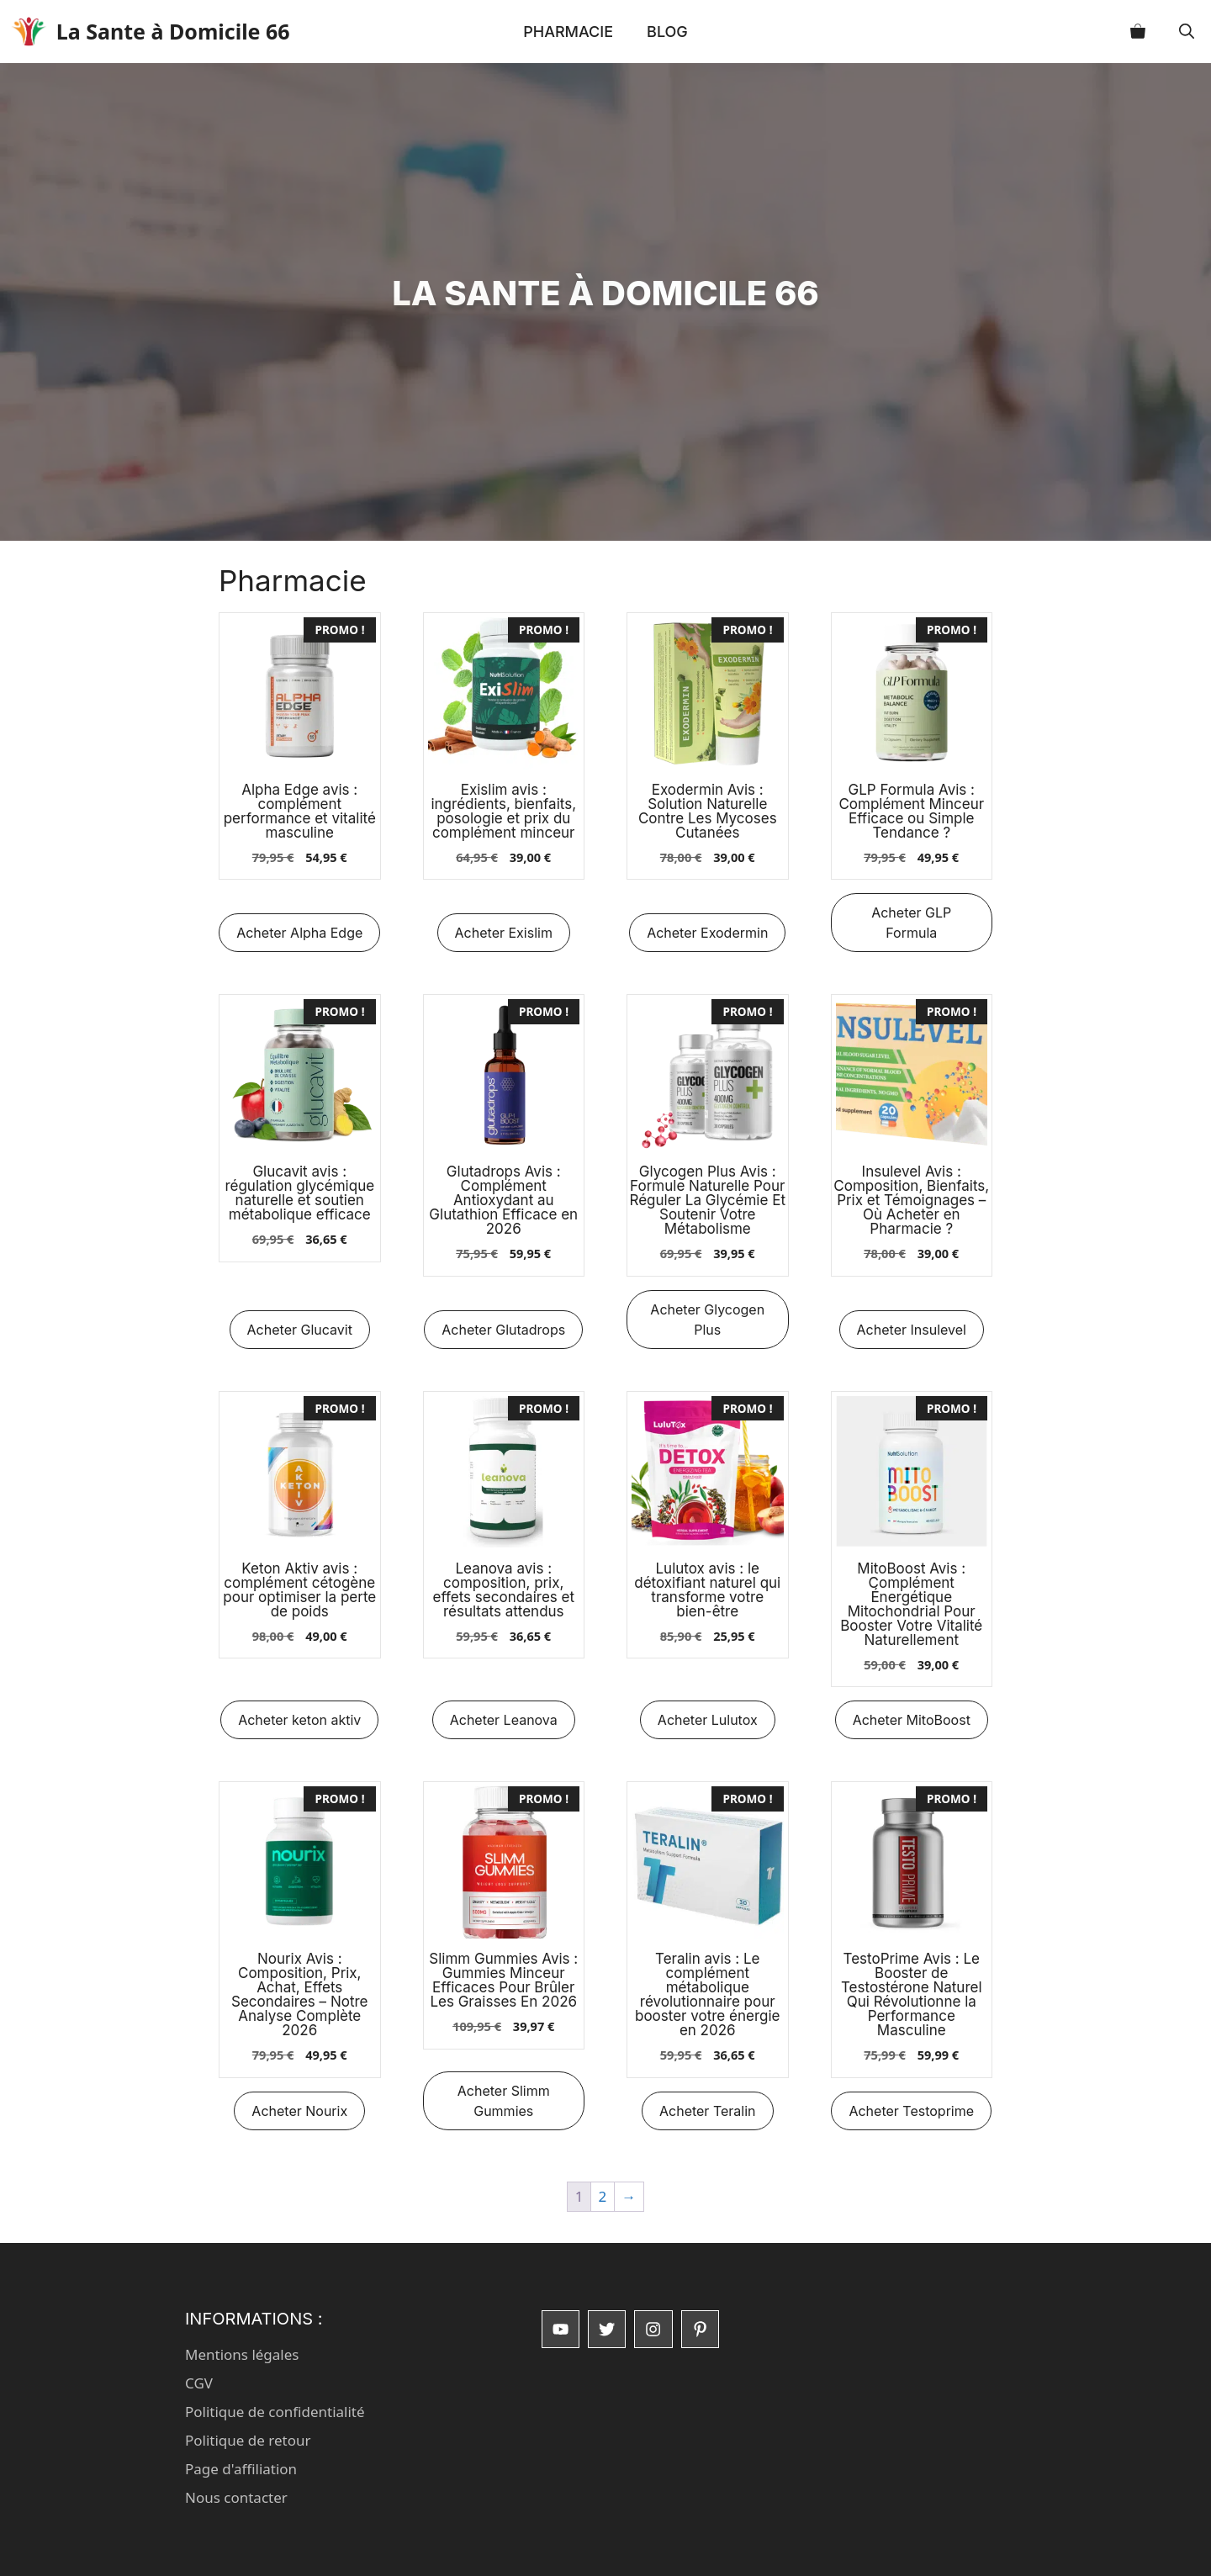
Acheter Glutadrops (503, 1329)
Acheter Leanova (504, 1719)
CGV (199, 2383)
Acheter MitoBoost (911, 1719)
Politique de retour (248, 2440)
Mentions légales (242, 2354)
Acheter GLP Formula (911, 922)
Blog (667, 31)
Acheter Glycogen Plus (707, 1319)
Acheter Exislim (504, 932)
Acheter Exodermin (707, 932)
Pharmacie (568, 31)
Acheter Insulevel (911, 1329)
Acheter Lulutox (708, 1719)
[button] (1186, 31)
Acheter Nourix (299, 2111)
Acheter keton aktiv (299, 1719)
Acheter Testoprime (911, 2111)
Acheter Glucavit (299, 1329)
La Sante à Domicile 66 (194, 31)
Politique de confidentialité (275, 2411)
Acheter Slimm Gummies (503, 2100)
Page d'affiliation (241, 2468)
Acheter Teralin (707, 2111)
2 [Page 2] (603, 2196)
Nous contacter (236, 2497)
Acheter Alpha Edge (299, 932)
